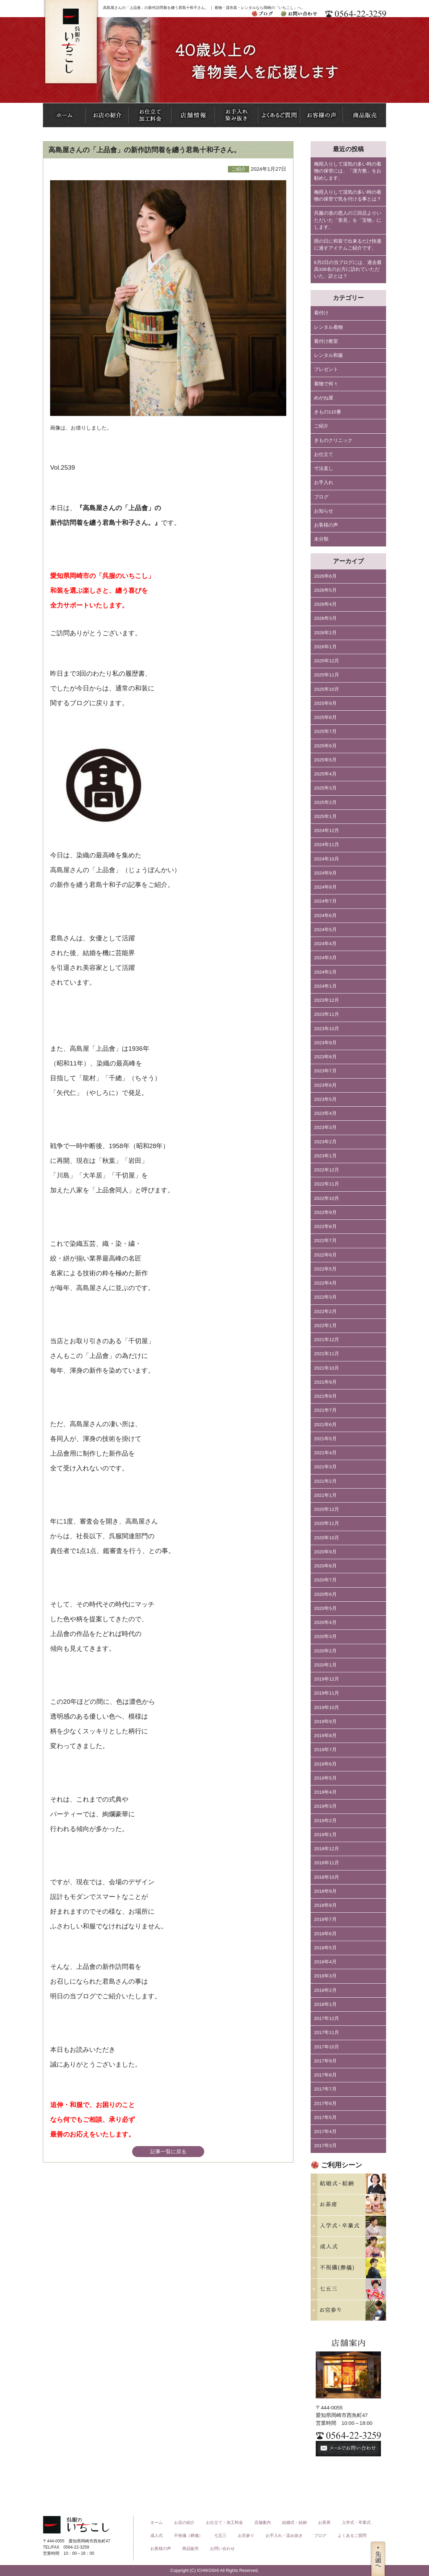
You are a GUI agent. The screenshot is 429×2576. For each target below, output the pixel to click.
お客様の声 (326, 525)
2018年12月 (326, 1848)
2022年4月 (325, 1283)
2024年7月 (325, 901)
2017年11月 (326, 2032)
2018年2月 (325, 1990)
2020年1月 (325, 1665)
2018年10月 (326, 1877)
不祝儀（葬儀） (188, 2535)
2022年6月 (325, 1254)
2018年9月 (325, 1891)
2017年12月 (326, 2018)
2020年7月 (325, 1579)
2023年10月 (326, 1028)
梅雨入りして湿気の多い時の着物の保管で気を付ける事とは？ (347, 196)
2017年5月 (325, 2117)
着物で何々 (326, 383)
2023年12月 (326, 1000)
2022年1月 (325, 1325)
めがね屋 (323, 397)
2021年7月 (325, 1410)
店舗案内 (262, 2522)
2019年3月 (325, 1806)
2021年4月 (325, 1452)
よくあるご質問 (352, 2535)
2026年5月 (325, 590)
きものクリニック (333, 440)
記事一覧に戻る (168, 2151)
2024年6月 (325, 915)
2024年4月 (325, 943)
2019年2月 (325, 1820)
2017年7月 (325, 2089)
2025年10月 (326, 689)
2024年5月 (325, 929)
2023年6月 (325, 1085)
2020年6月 (325, 1594)
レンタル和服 (328, 355)
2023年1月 (325, 1155)
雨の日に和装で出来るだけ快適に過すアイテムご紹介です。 (347, 245)
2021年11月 (326, 1353)
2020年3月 (325, 1636)
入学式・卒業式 (356, 2522)
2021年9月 (325, 1382)
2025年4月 (325, 774)
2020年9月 (325, 1551)
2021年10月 (326, 1368)
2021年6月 (325, 1424)
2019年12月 (326, 1679)
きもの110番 (327, 411)
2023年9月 (325, 1042)
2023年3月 (325, 1127)
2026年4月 (325, 604)
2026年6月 (325, 576)
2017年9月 (325, 2060)
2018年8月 (325, 1905)
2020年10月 (326, 1537)
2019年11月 (326, 1693)
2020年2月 (325, 1650)
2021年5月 (325, 1438)
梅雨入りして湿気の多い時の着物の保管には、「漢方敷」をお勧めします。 (347, 171)
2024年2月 (325, 972)
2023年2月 (325, 1141)
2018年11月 (326, 1862)
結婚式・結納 (294, 2522)
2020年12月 (326, 1509)
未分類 (321, 539)
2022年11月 (326, 1184)
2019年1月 (325, 1834)
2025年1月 (325, 816)
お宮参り (246, 2535)
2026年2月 (325, 632)
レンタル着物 (328, 327)
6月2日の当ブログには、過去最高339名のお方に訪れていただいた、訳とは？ (348, 269)
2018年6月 (325, 1933)
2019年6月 (325, 1764)
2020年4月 (325, 1622)
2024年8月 (325, 887)
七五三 (220, 2535)
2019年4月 (325, 1792)
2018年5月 (325, 1947)
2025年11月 (326, 674)
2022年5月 (325, 1269)
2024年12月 (326, 830)
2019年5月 (325, 1778)
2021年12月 (326, 1339)
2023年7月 (325, 1070)
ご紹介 (321, 426)
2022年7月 (325, 1240)
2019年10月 (326, 1707)
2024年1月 (325, 986)
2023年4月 (325, 1113)
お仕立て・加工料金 (224, 2522)
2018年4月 (325, 1961)
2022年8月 (325, 1226)
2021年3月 (325, 1466)
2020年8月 (325, 1565)
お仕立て (323, 454)
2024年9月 (325, 873)
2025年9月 (325, 703)
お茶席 (324, 2522)
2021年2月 (325, 1481)
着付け (321, 312)
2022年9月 (325, 1212)
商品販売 (190, 2548)
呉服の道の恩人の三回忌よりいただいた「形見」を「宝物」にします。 (347, 220)
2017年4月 (325, 2131)
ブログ (321, 496)
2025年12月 (326, 660)
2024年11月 (326, 844)
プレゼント (326, 369)
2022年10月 (326, 1198)
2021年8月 (325, 1396)
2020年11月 (326, 1523)
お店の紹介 (184, 2522)
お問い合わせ (222, 2548)
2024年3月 (325, 957)
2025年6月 (325, 745)
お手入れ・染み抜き (284, 2535)
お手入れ (323, 482)
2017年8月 (325, 2075)
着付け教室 (326, 341)
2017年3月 (325, 2145)
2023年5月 (325, 1099)
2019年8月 (325, 1735)
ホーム (156, 2522)
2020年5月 (325, 1608)
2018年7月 (325, 1919)
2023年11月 (326, 1014)
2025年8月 (325, 717)
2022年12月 (326, 1169)
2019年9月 (325, 1721)
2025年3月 (325, 788)
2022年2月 (325, 1311)
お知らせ (323, 511)
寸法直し (323, 468)
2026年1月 (325, 646)
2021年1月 (325, 1495)
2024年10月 (326, 859)
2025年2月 (325, 802)
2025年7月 (325, 731)
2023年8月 (325, 1056)
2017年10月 (326, 2046)
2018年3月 (325, 1975)
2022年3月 (325, 1297)
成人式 (156, 2535)
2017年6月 (325, 2103)
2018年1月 (325, 2004)
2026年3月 (325, 618)
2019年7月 (325, 1749)
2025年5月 (325, 759)
